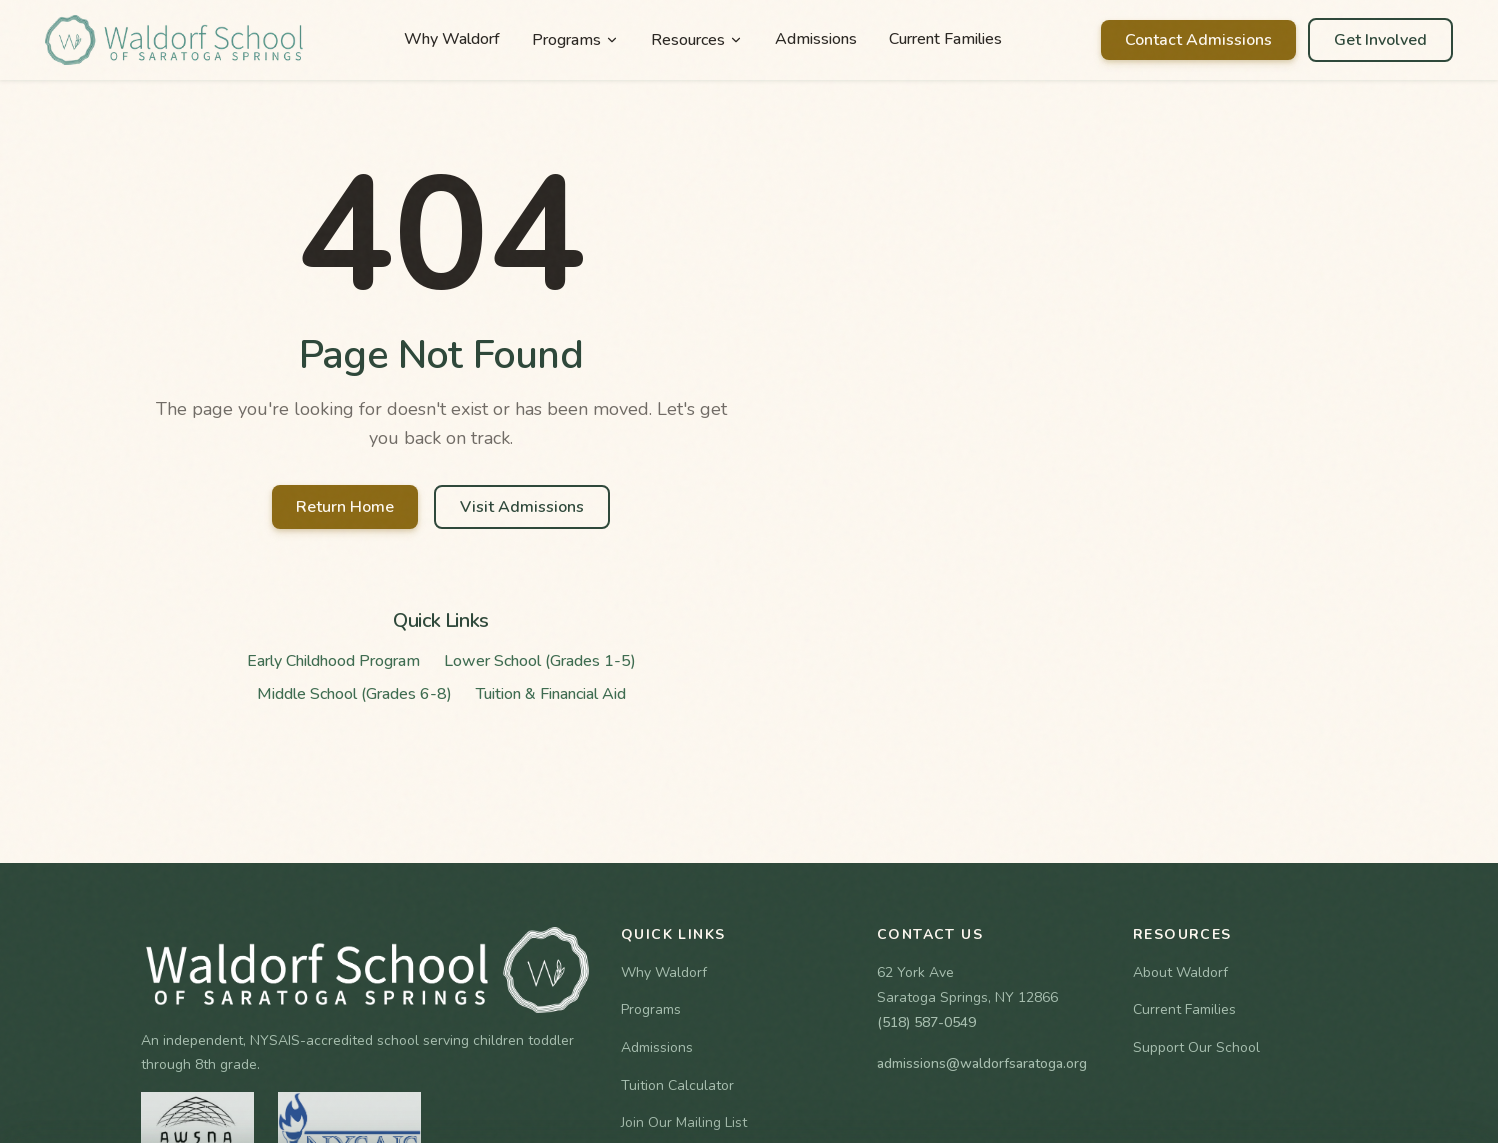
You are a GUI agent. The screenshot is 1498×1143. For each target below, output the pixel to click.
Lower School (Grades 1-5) (540, 661)
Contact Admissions (1198, 40)
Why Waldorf (452, 39)
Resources (697, 40)
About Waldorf (1180, 972)
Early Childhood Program (333, 661)
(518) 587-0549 (926, 1022)
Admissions (816, 39)
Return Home (345, 507)
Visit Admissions (522, 507)
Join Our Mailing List (684, 1122)
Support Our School (1196, 1047)
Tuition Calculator (677, 1085)
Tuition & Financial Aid (551, 694)
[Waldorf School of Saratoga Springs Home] (175, 40)
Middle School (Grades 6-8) (354, 694)
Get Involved (1380, 40)
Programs (575, 40)
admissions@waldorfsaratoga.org (982, 1063)
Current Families (945, 39)
